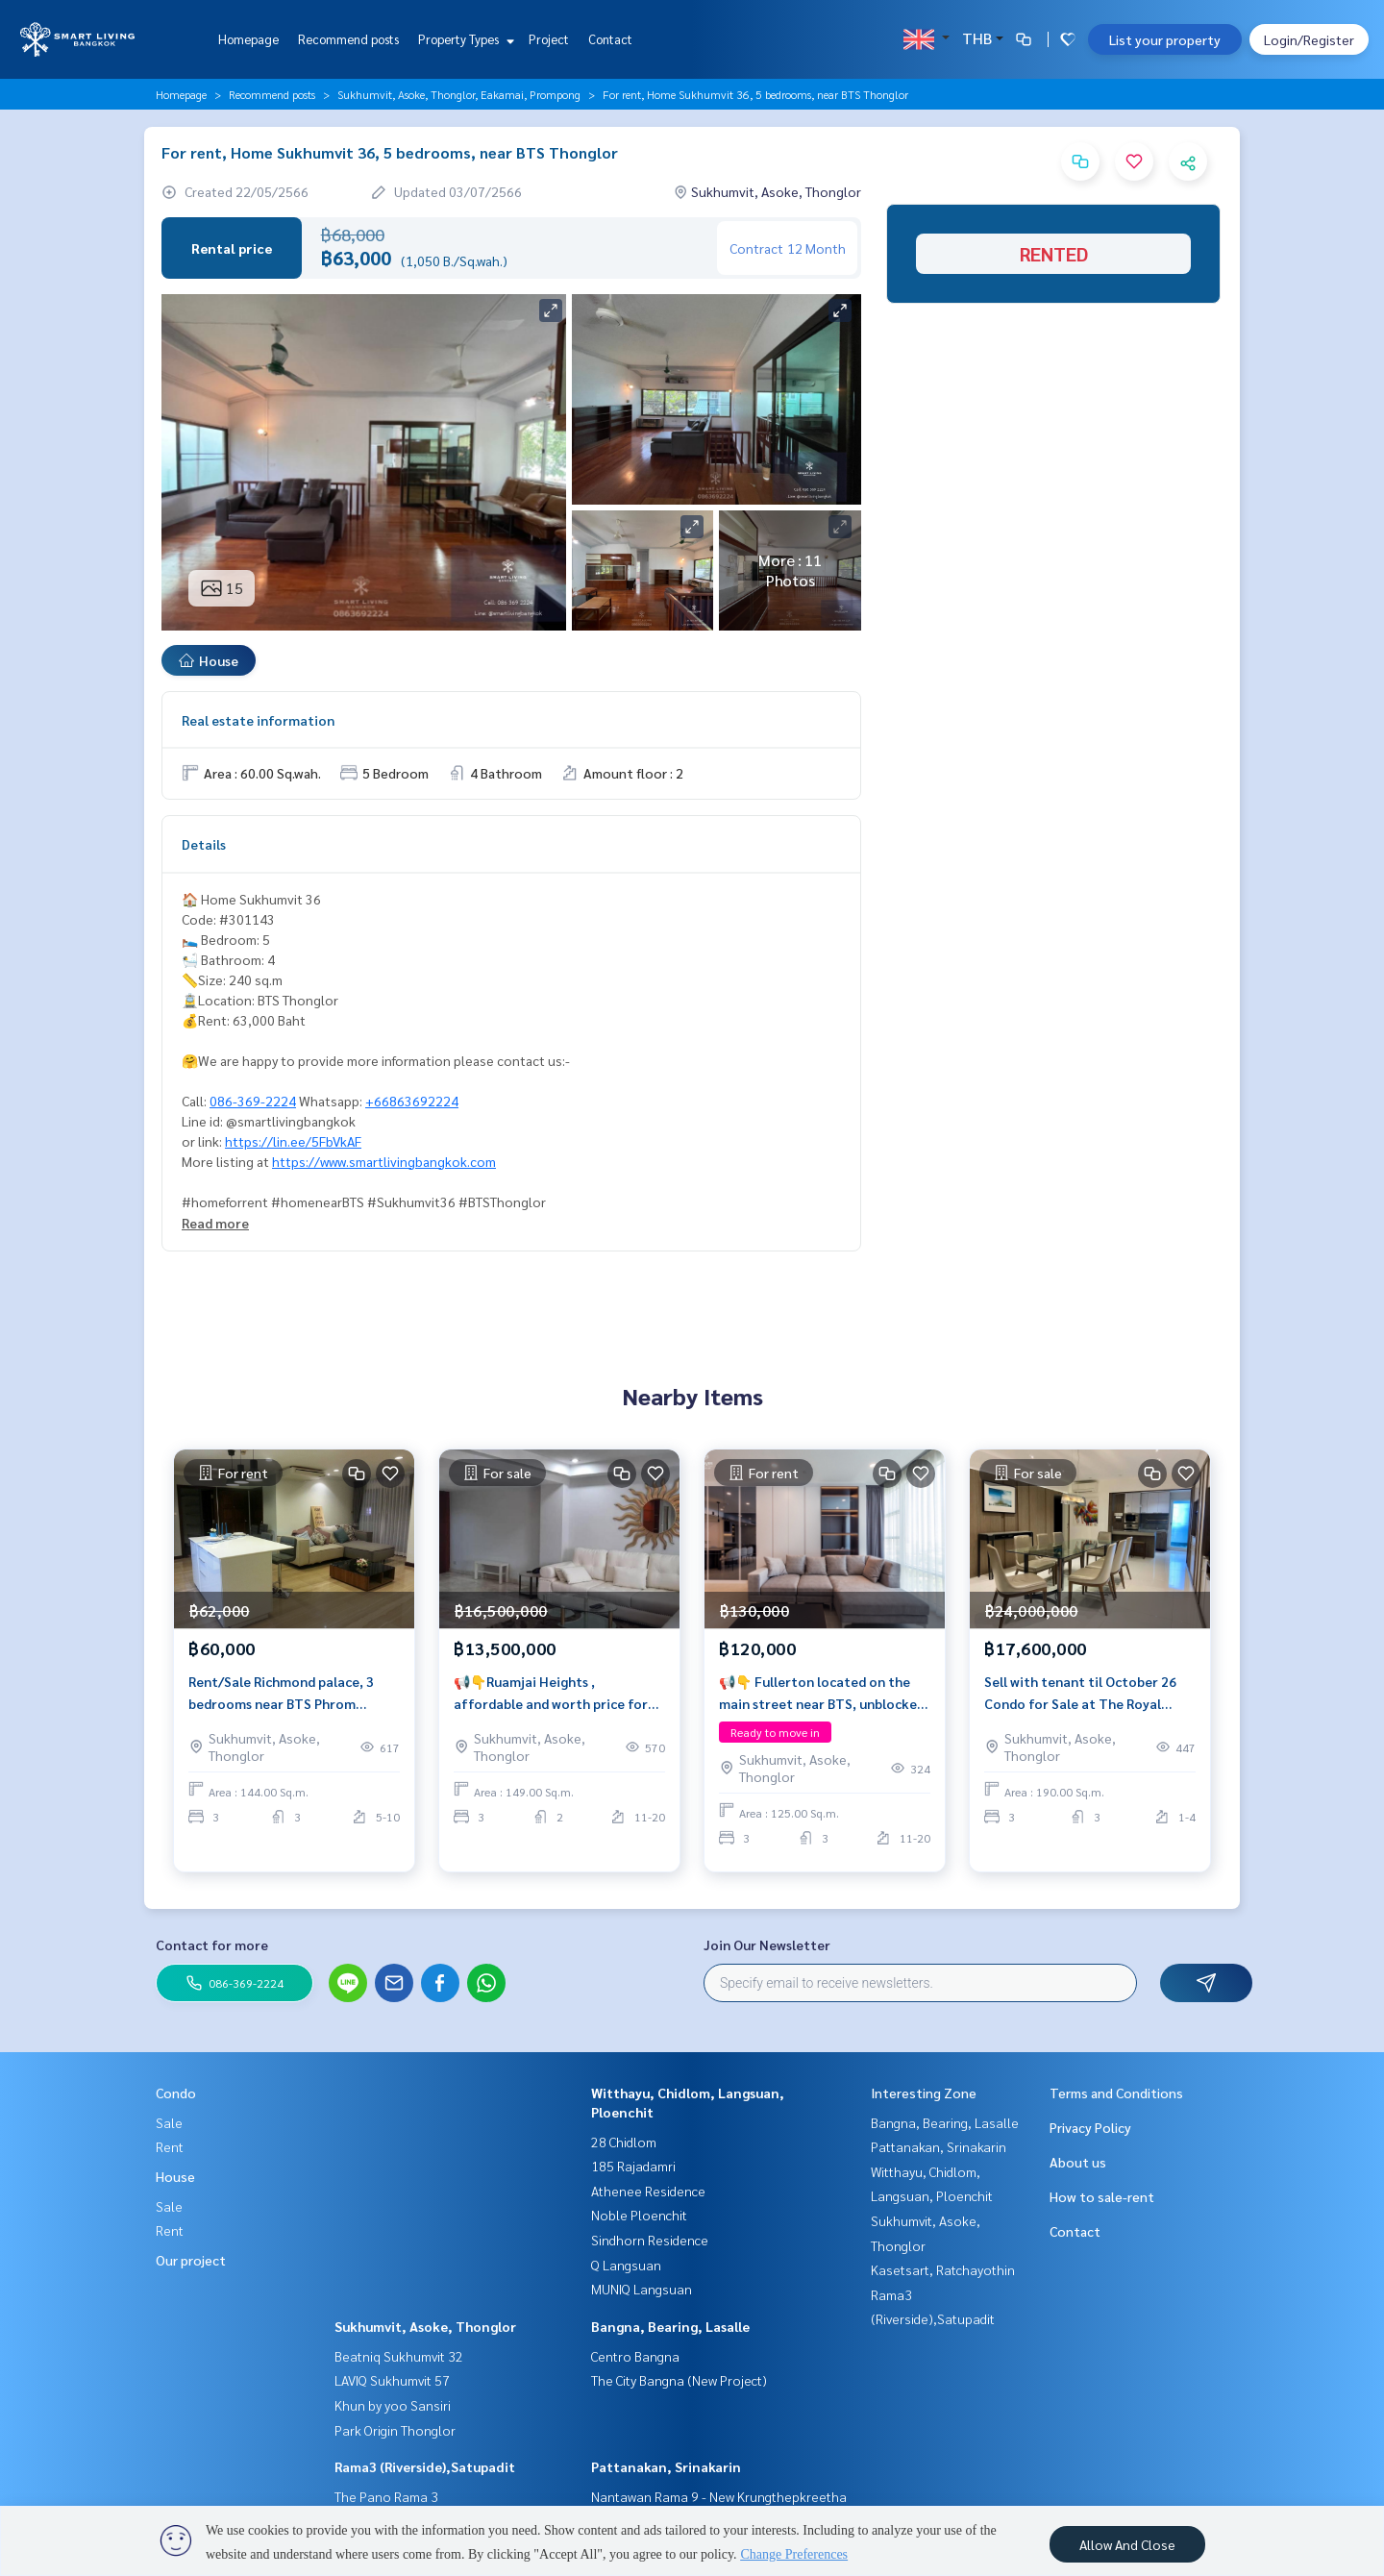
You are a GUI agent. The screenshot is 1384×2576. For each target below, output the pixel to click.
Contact (610, 39)
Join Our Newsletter (767, 1944)
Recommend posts (348, 39)
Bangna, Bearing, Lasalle (670, 2326)
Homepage (248, 39)
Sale (169, 2122)
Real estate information (258, 720)
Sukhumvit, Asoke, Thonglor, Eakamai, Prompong (459, 94)
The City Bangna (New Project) (679, 2380)
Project (549, 39)
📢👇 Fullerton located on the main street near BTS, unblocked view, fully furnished (822, 1700)
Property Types (463, 39)
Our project (191, 2259)
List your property (1165, 39)
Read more (215, 1222)
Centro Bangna (635, 2356)
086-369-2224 (253, 1100)
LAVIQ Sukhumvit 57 (392, 2380)
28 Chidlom (623, 2141)
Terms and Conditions (1116, 2092)
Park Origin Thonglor (395, 2430)
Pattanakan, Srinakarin (666, 2466)
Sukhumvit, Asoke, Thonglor (425, 2326)
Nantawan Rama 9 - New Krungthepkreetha (719, 2496)
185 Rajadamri (633, 2165)
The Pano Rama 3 (386, 2496)
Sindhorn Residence (649, 2239)
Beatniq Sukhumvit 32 (398, 2356)
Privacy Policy (1090, 2127)
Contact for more (212, 1944)
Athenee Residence (648, 2190)
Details (204, 844)
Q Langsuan (626, 2264)
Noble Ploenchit (639, 2214)
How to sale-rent (1102, 2196)
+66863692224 (411, 1100)
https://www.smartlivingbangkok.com (384, 1161)
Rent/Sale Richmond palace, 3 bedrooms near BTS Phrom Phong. (281, 1700)
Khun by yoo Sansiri (392, 2405)
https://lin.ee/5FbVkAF (293, 1141)
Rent (170, 2146)
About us (1078, 2161)
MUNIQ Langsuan (641, 2288)
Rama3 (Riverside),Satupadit (424, 2466)
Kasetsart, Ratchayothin (943, 2269)
